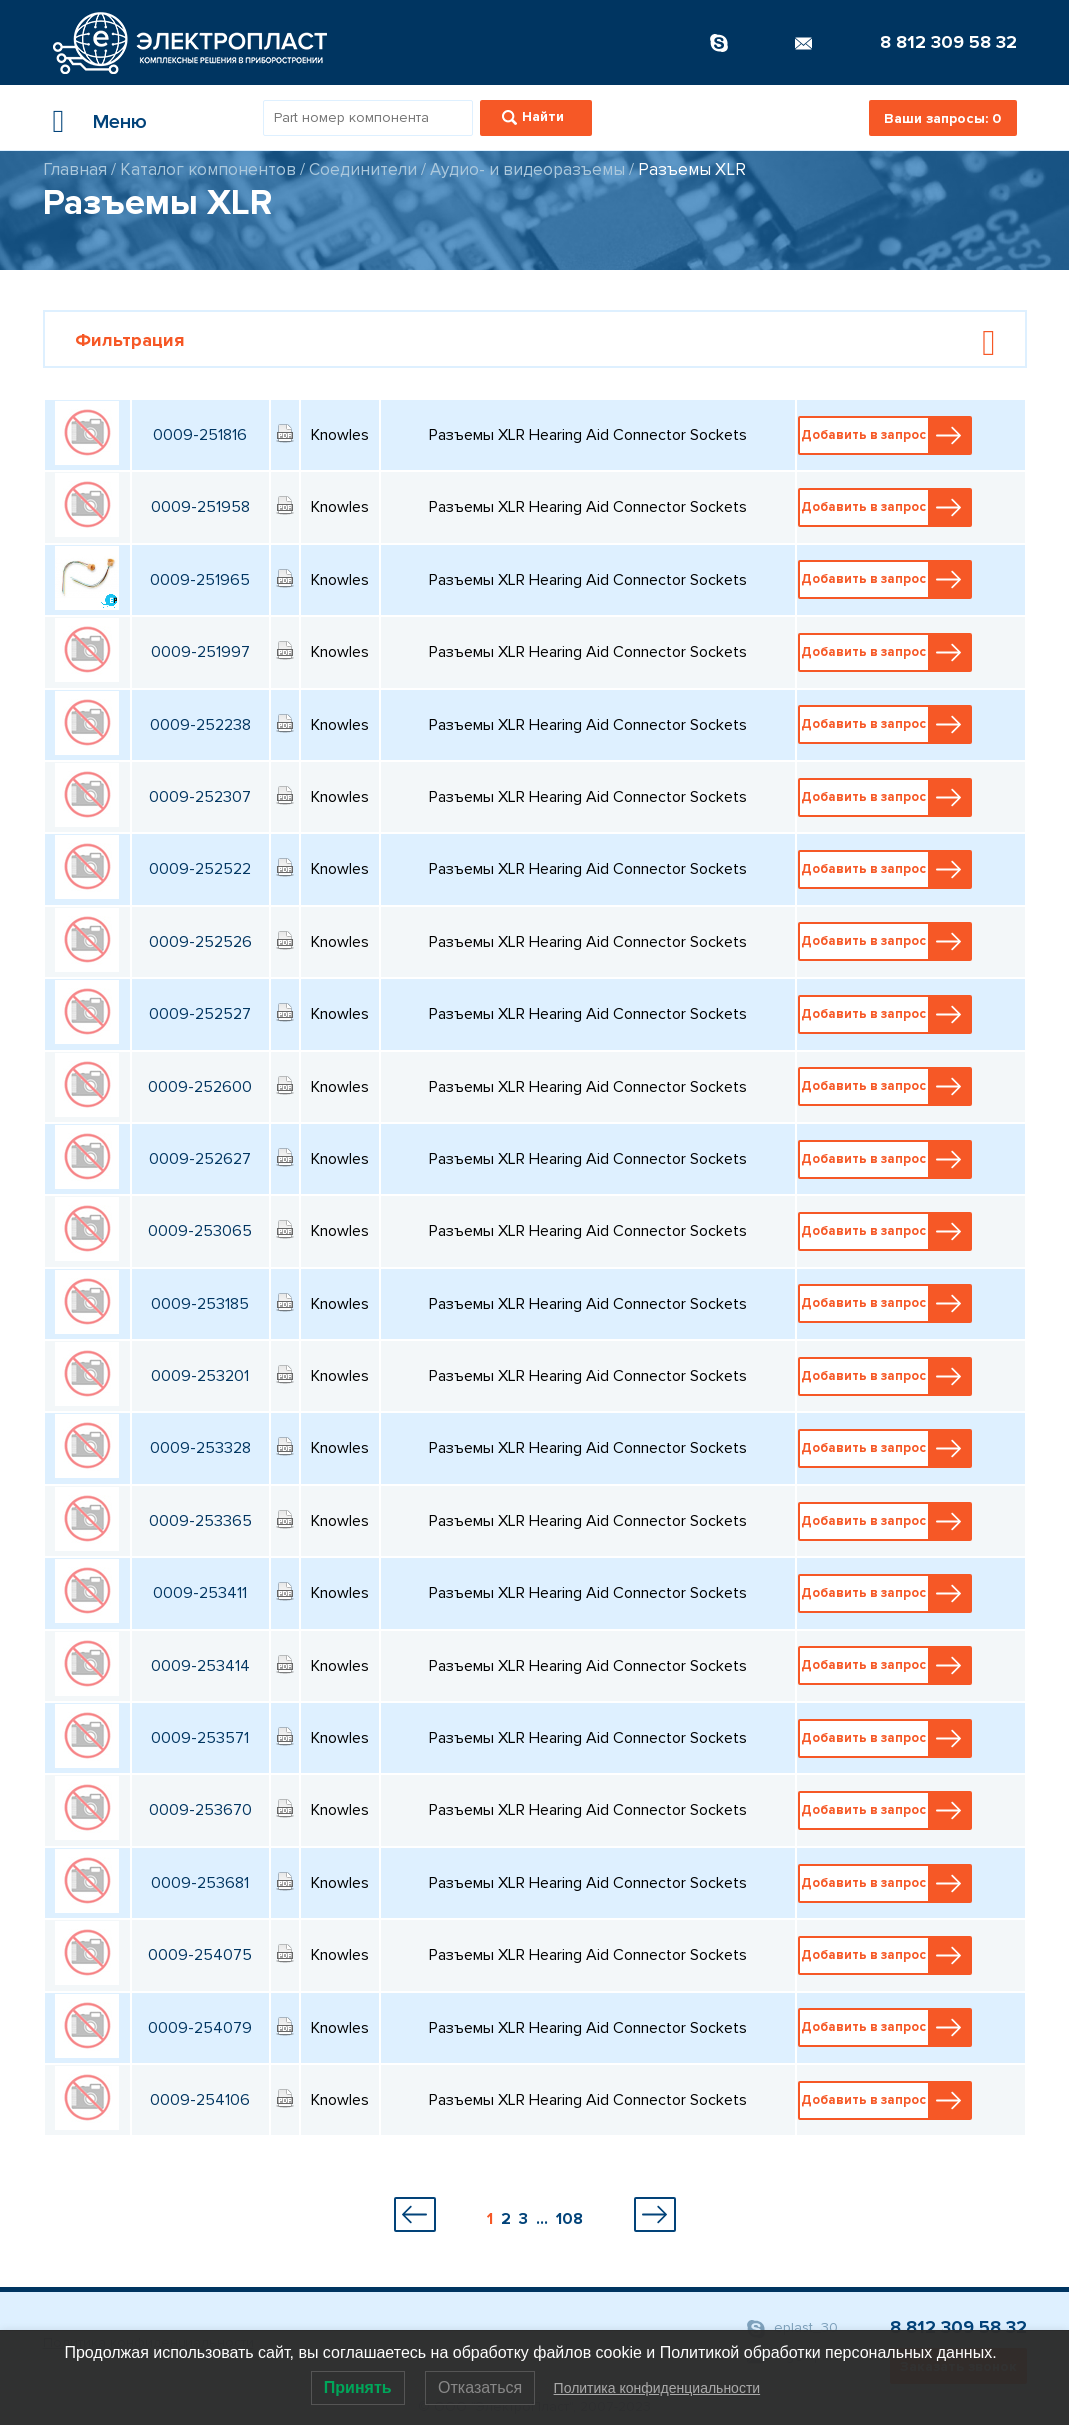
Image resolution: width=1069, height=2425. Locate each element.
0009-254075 (200, 1955)
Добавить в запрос (885, 435)
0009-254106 (200, 2100)
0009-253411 (200, 1593)
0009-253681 (200, 1883)
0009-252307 (200, 797)
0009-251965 (200, 580)
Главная (75, 169)
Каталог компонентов (208, 169)
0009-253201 (200, 1376)
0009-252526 (200, 942)
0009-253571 (200, 1738)
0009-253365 (200, 1521)
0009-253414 (200, 1666)
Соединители (363, 169)
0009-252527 (200, 1014)
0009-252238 (200, 725)
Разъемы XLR (692, 169)
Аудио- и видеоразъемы (527, 169)
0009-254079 (200, 2028)
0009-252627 (200, 1159)
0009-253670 (200, 1810)
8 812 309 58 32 (948, 42)
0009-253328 (200, 1448)
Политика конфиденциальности (657, 2388)
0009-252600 (200, 1087)
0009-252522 (200, 869)
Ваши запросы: (942, 118)
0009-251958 (200, 507)
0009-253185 (200, 1304)
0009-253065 (200, 1231)
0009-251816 (200, 435)
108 (569, 2219)
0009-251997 (200, 652)
